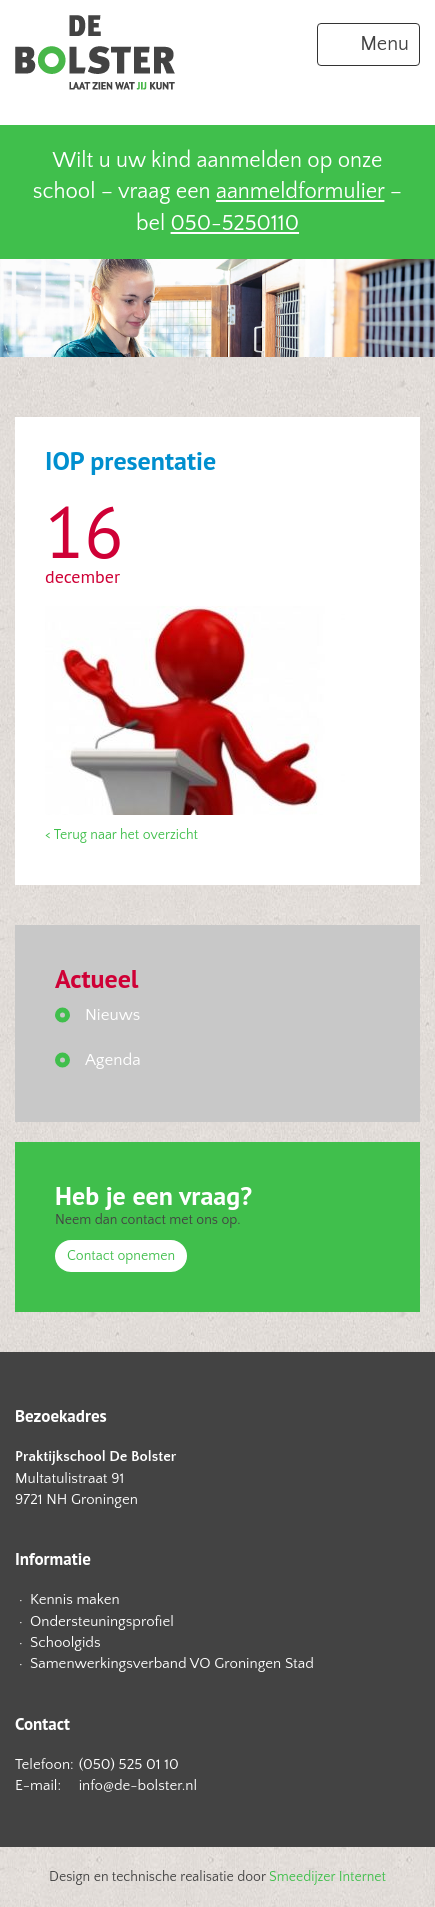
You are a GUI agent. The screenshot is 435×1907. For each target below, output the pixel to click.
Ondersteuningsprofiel (102, 1621)
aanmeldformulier (300, 191)
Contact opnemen (121, 1256)
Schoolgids (65, 1642)
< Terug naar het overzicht (121, 835)
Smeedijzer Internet (327, 1877)
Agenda (113, 1060)
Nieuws (112, 1015)
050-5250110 (235, 223)
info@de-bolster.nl (138, 1785)
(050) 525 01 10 (129, 1764)
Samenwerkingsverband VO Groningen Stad (172, 1663)
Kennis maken (75, 1599)
